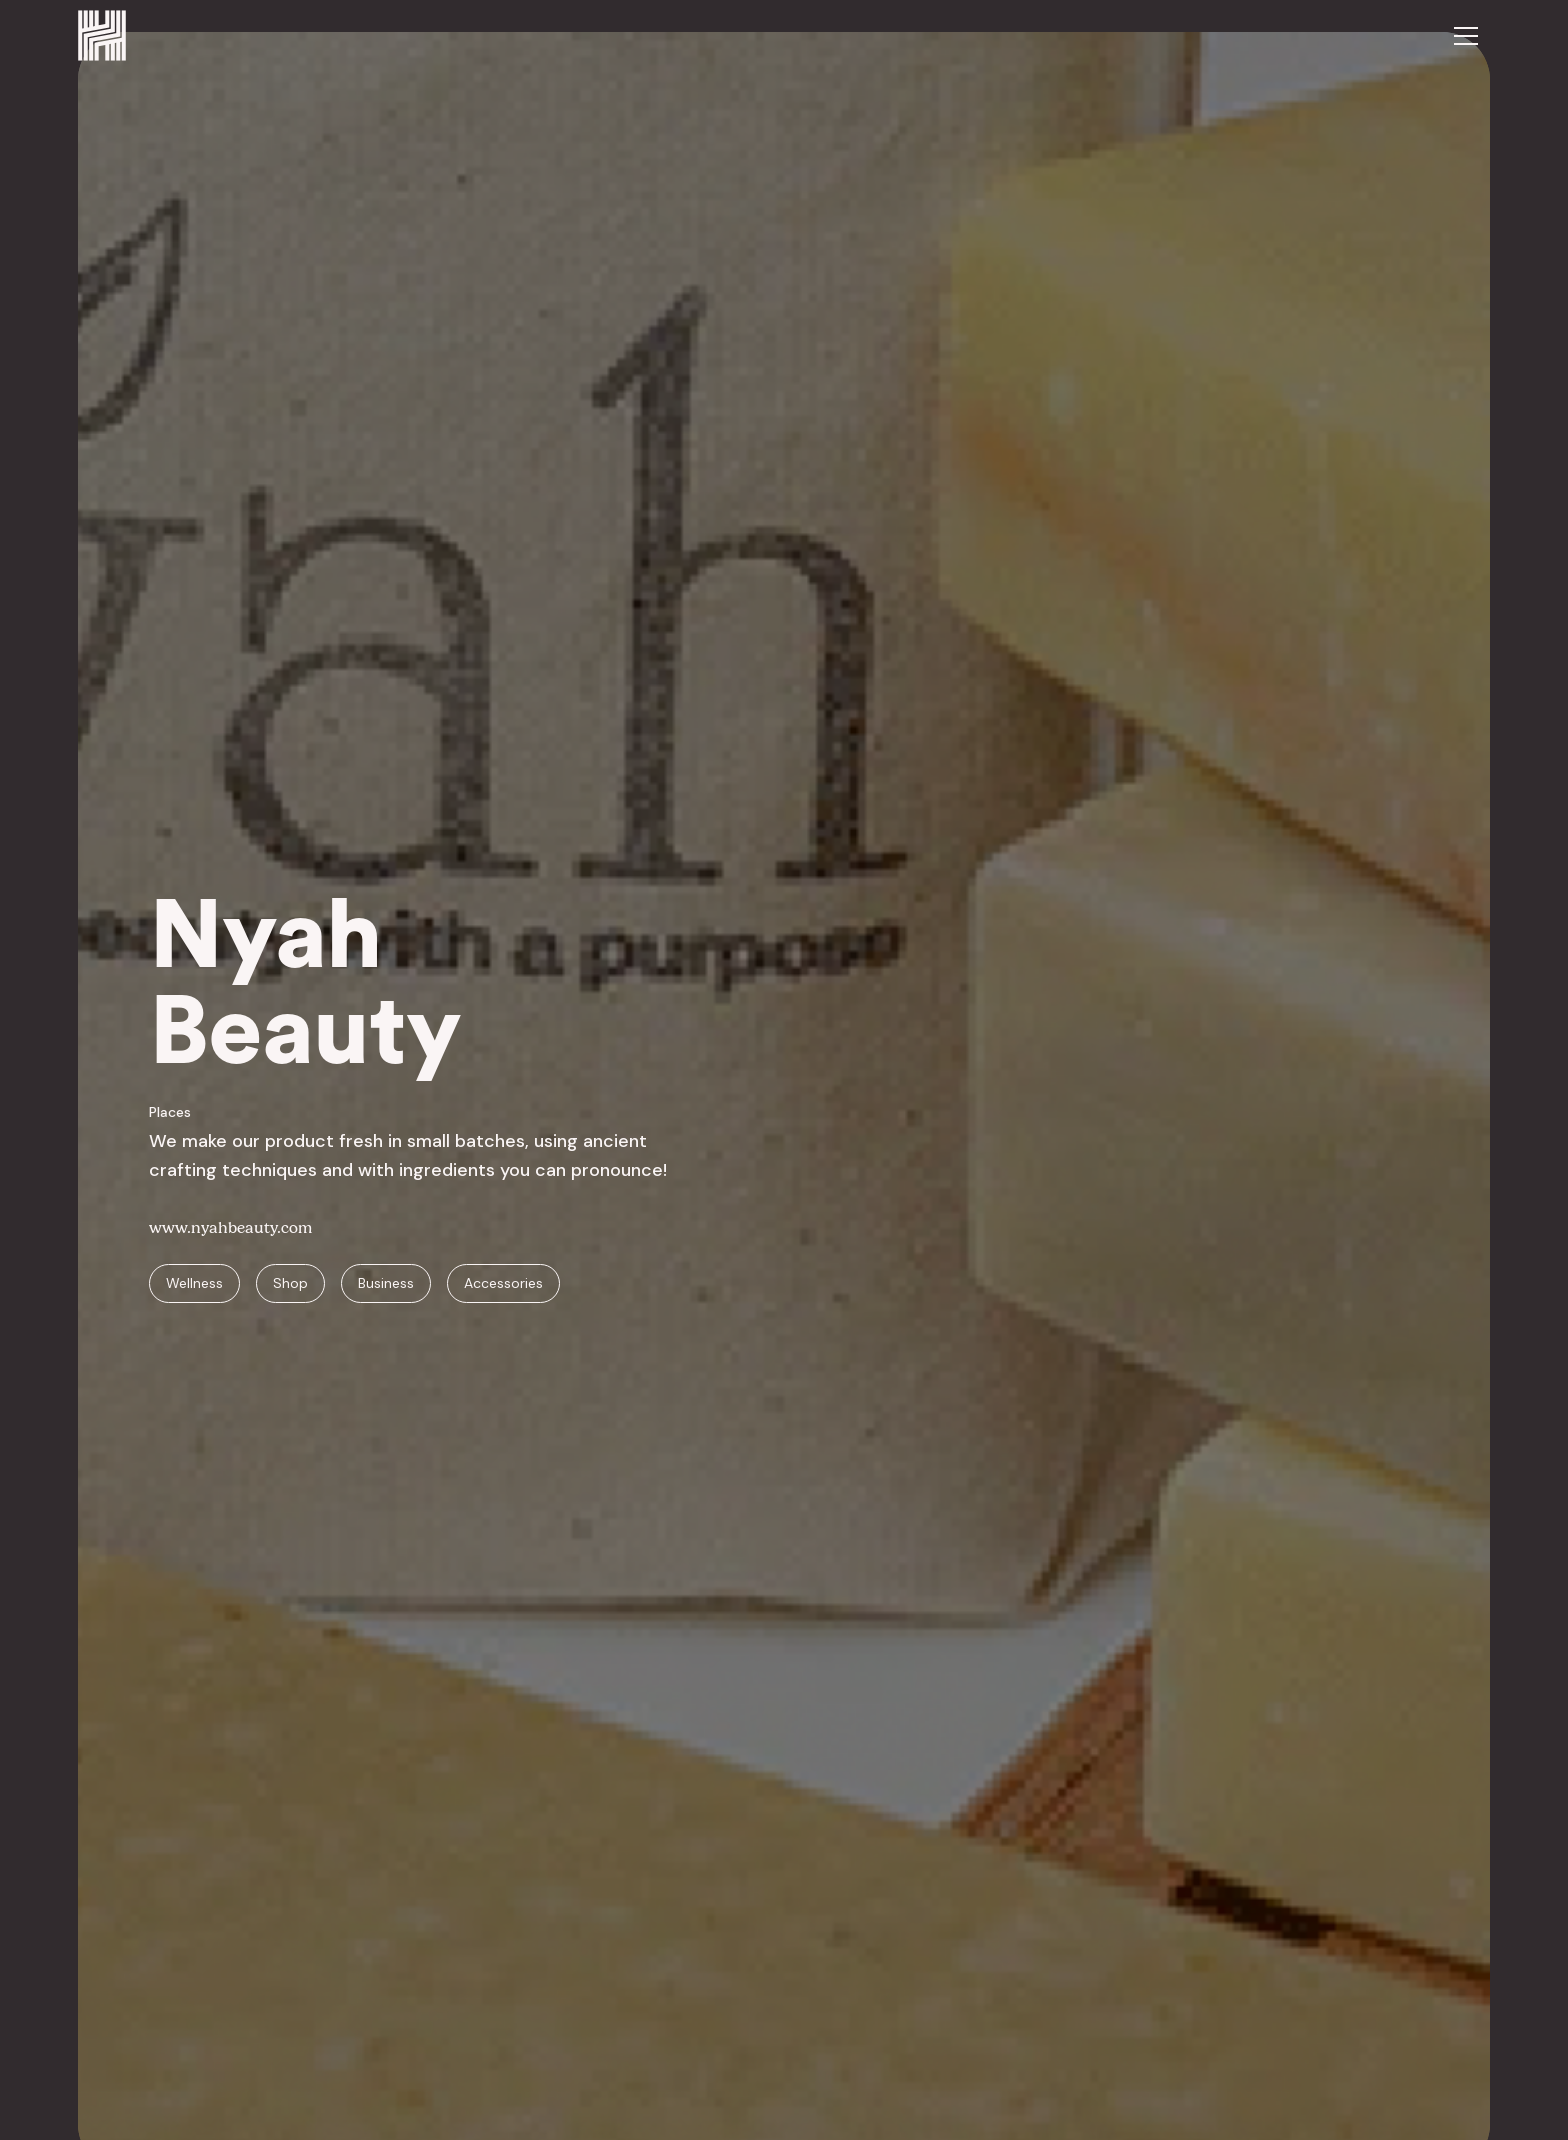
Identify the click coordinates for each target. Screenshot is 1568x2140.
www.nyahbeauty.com (230, 1228)
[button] (1466, 36)
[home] (102, 35)
